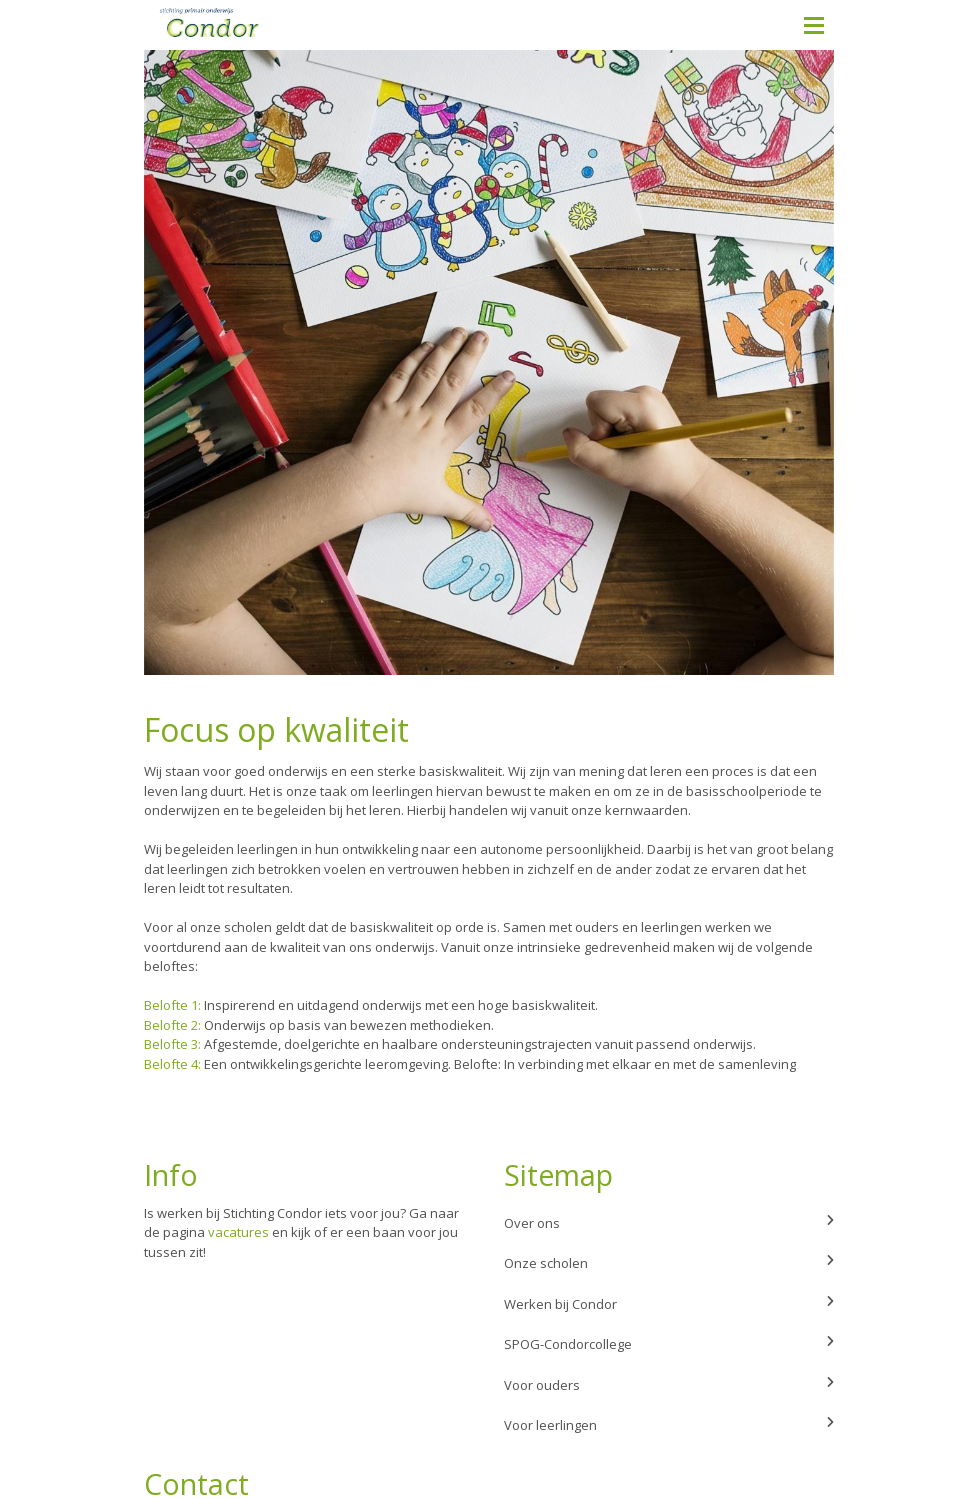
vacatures (238, 1232)
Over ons (669, 1223)
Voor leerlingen (669, 1425)
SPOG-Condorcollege (669, 1344)
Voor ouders (669, 1385)
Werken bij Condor (669, 1304)
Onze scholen (669, 1263)
